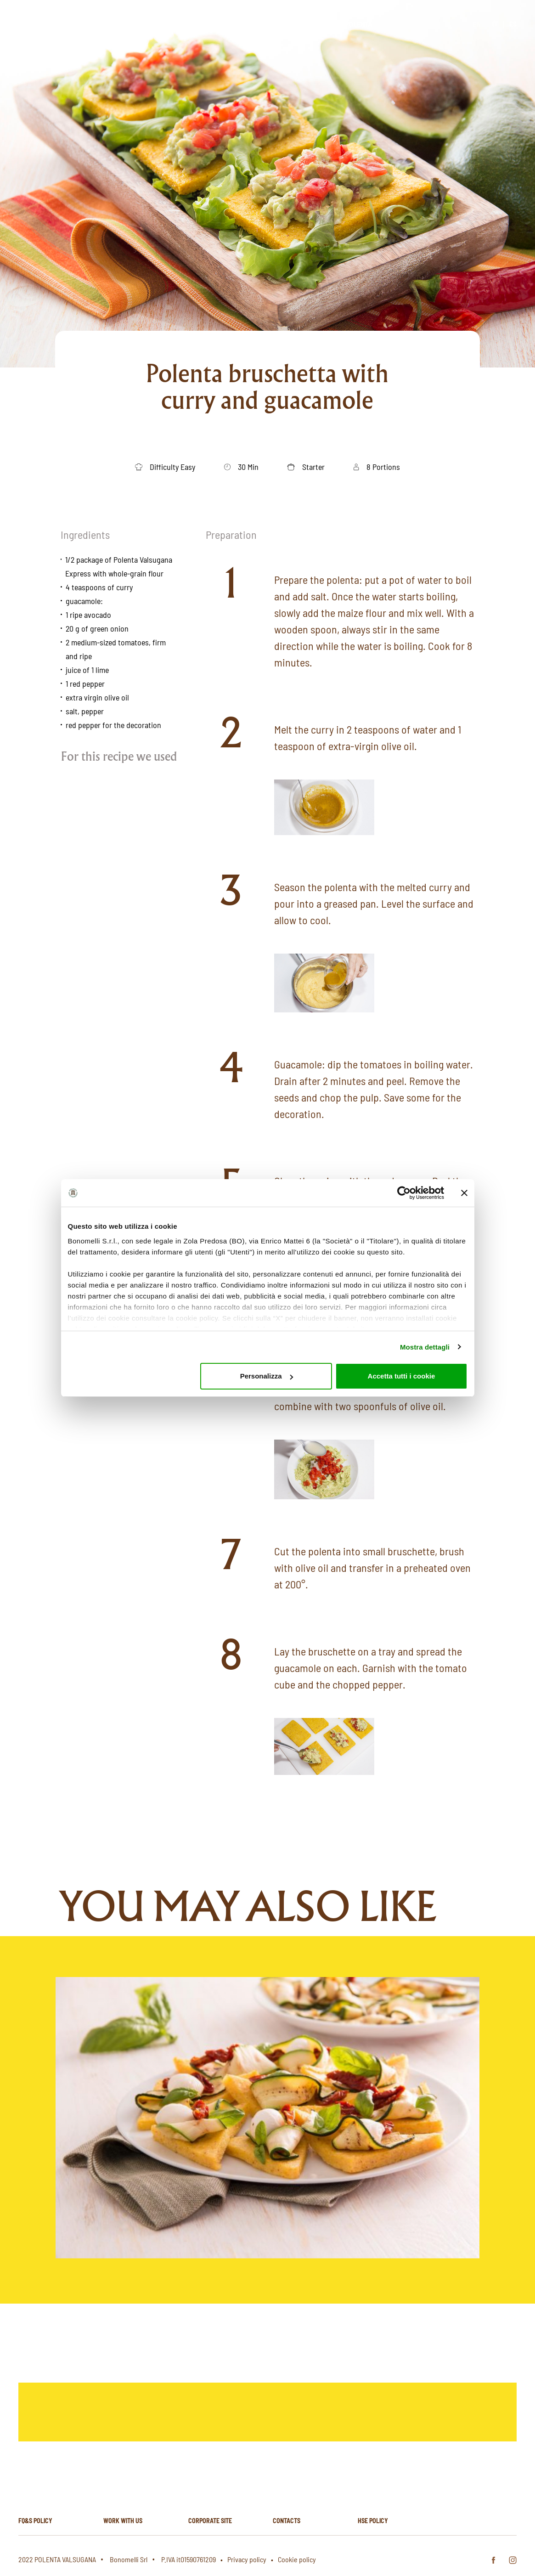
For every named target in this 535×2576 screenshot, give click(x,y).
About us (217, 23)
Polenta (358, 23)
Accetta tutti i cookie (401, 1376)
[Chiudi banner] (464, 1193)
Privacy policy (246, 2559)
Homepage (168, 23)
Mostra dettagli (425, 1347)
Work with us (122, 2521)
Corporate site (210, 2521)
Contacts (286, 2521)
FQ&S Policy (35, 2521)
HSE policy (373, 2521)
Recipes (314, 23)
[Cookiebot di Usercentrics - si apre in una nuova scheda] (404, 1193)
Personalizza (266, 1376)
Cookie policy (297, 2559)
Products (267, 23)
